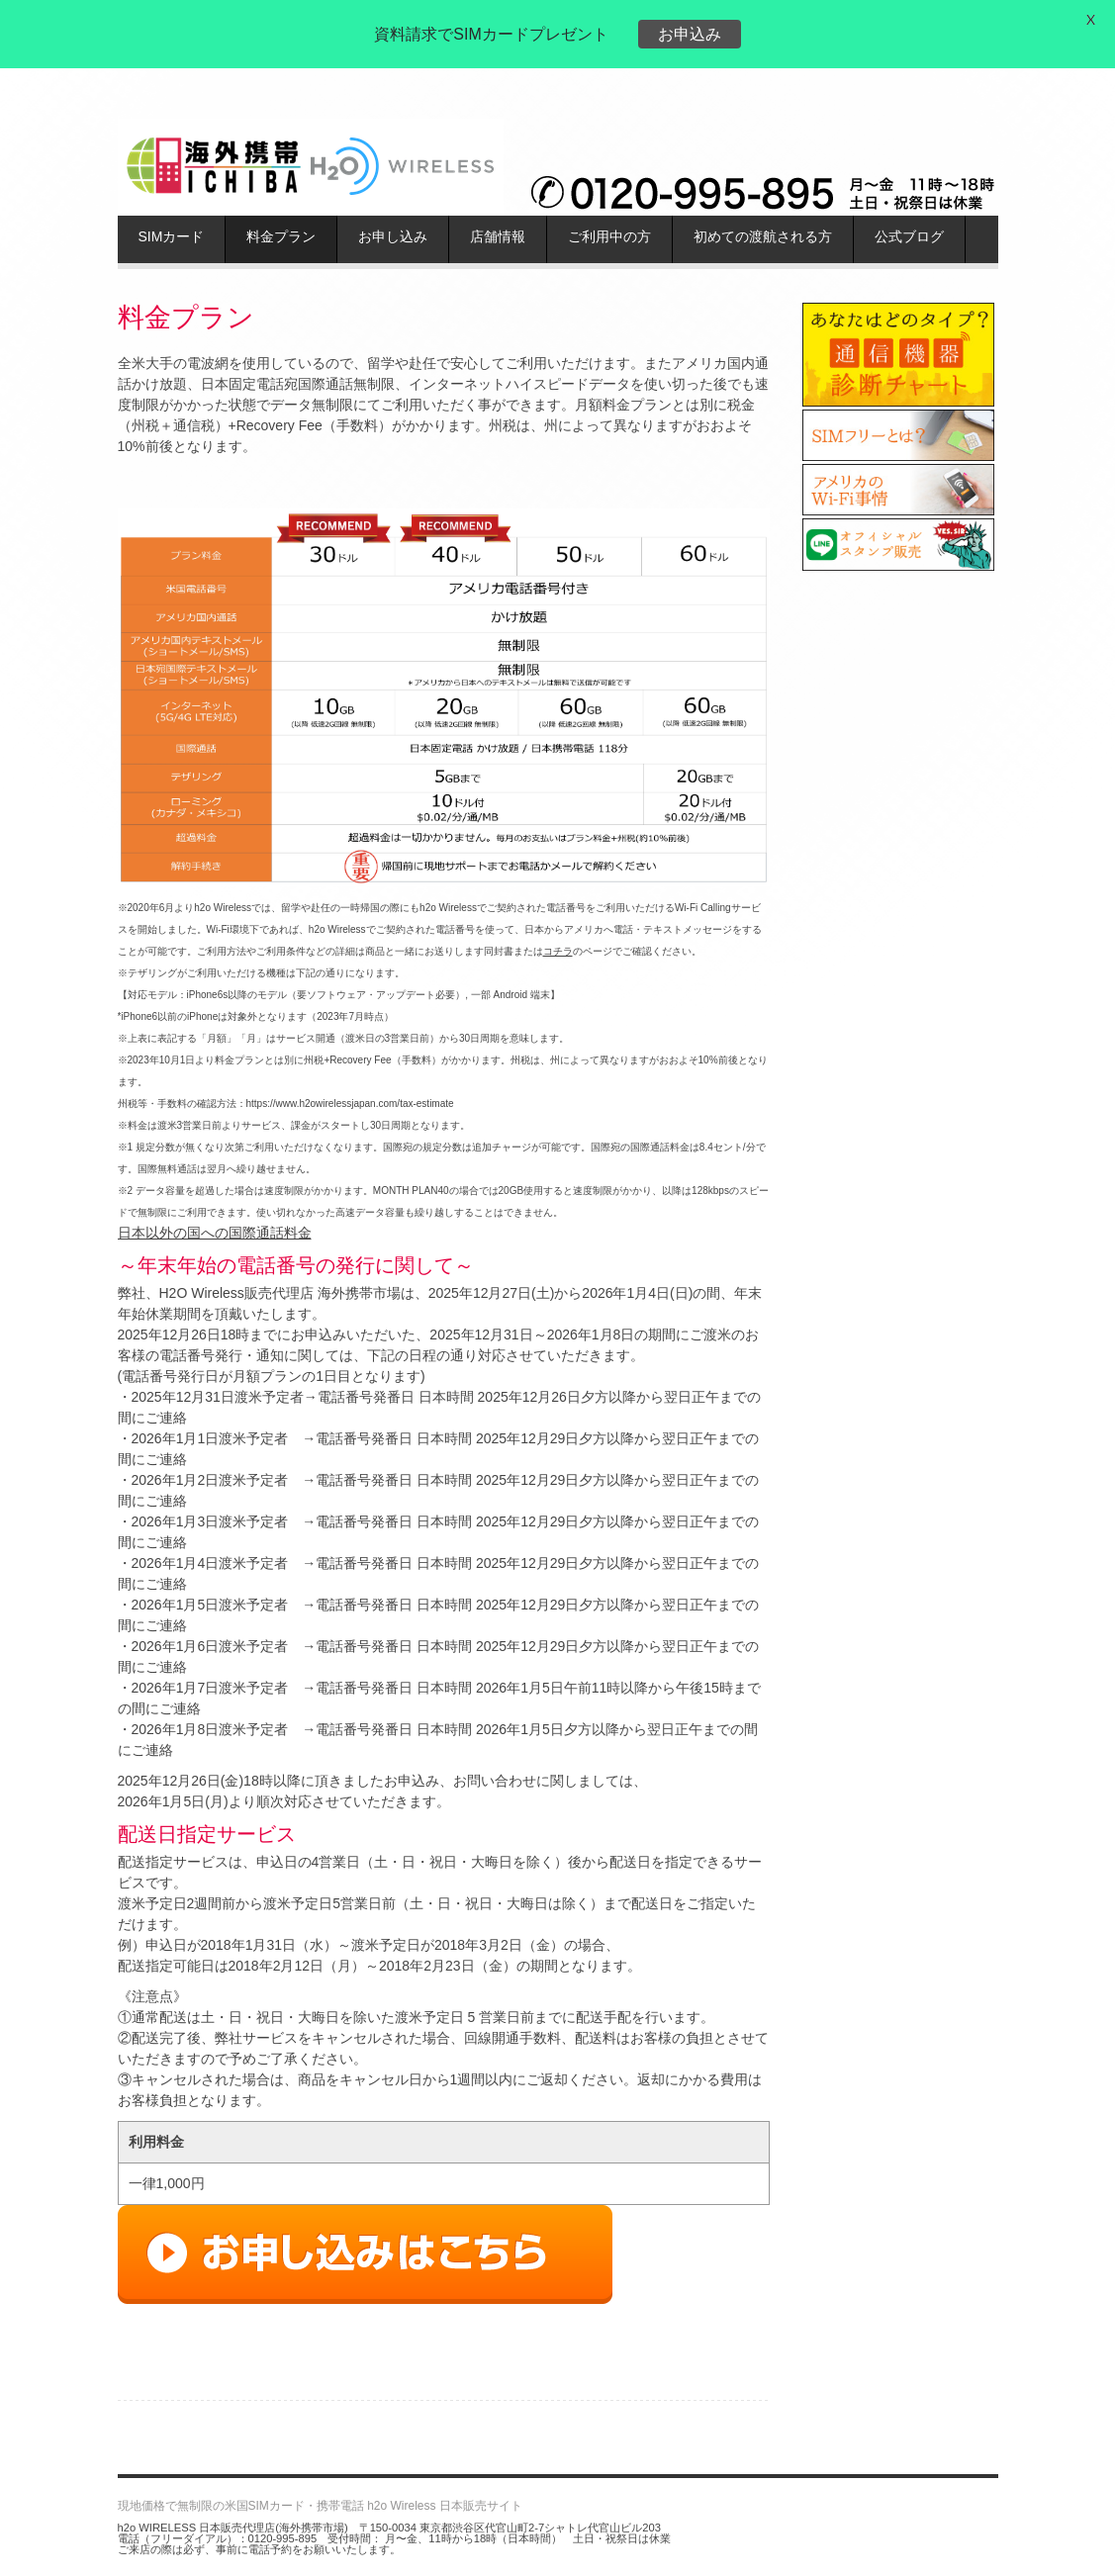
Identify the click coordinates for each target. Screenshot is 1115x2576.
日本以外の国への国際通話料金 (215, 1233)
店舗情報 (497, 236)
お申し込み (392, 236)
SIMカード (172, 236)
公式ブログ (909, 236)
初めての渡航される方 (763, 236)
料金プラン (281, 236)
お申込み (689, 34)
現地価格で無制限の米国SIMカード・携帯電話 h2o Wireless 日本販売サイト (320, 2506)
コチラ (558, 951)
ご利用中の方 (609, 236)
